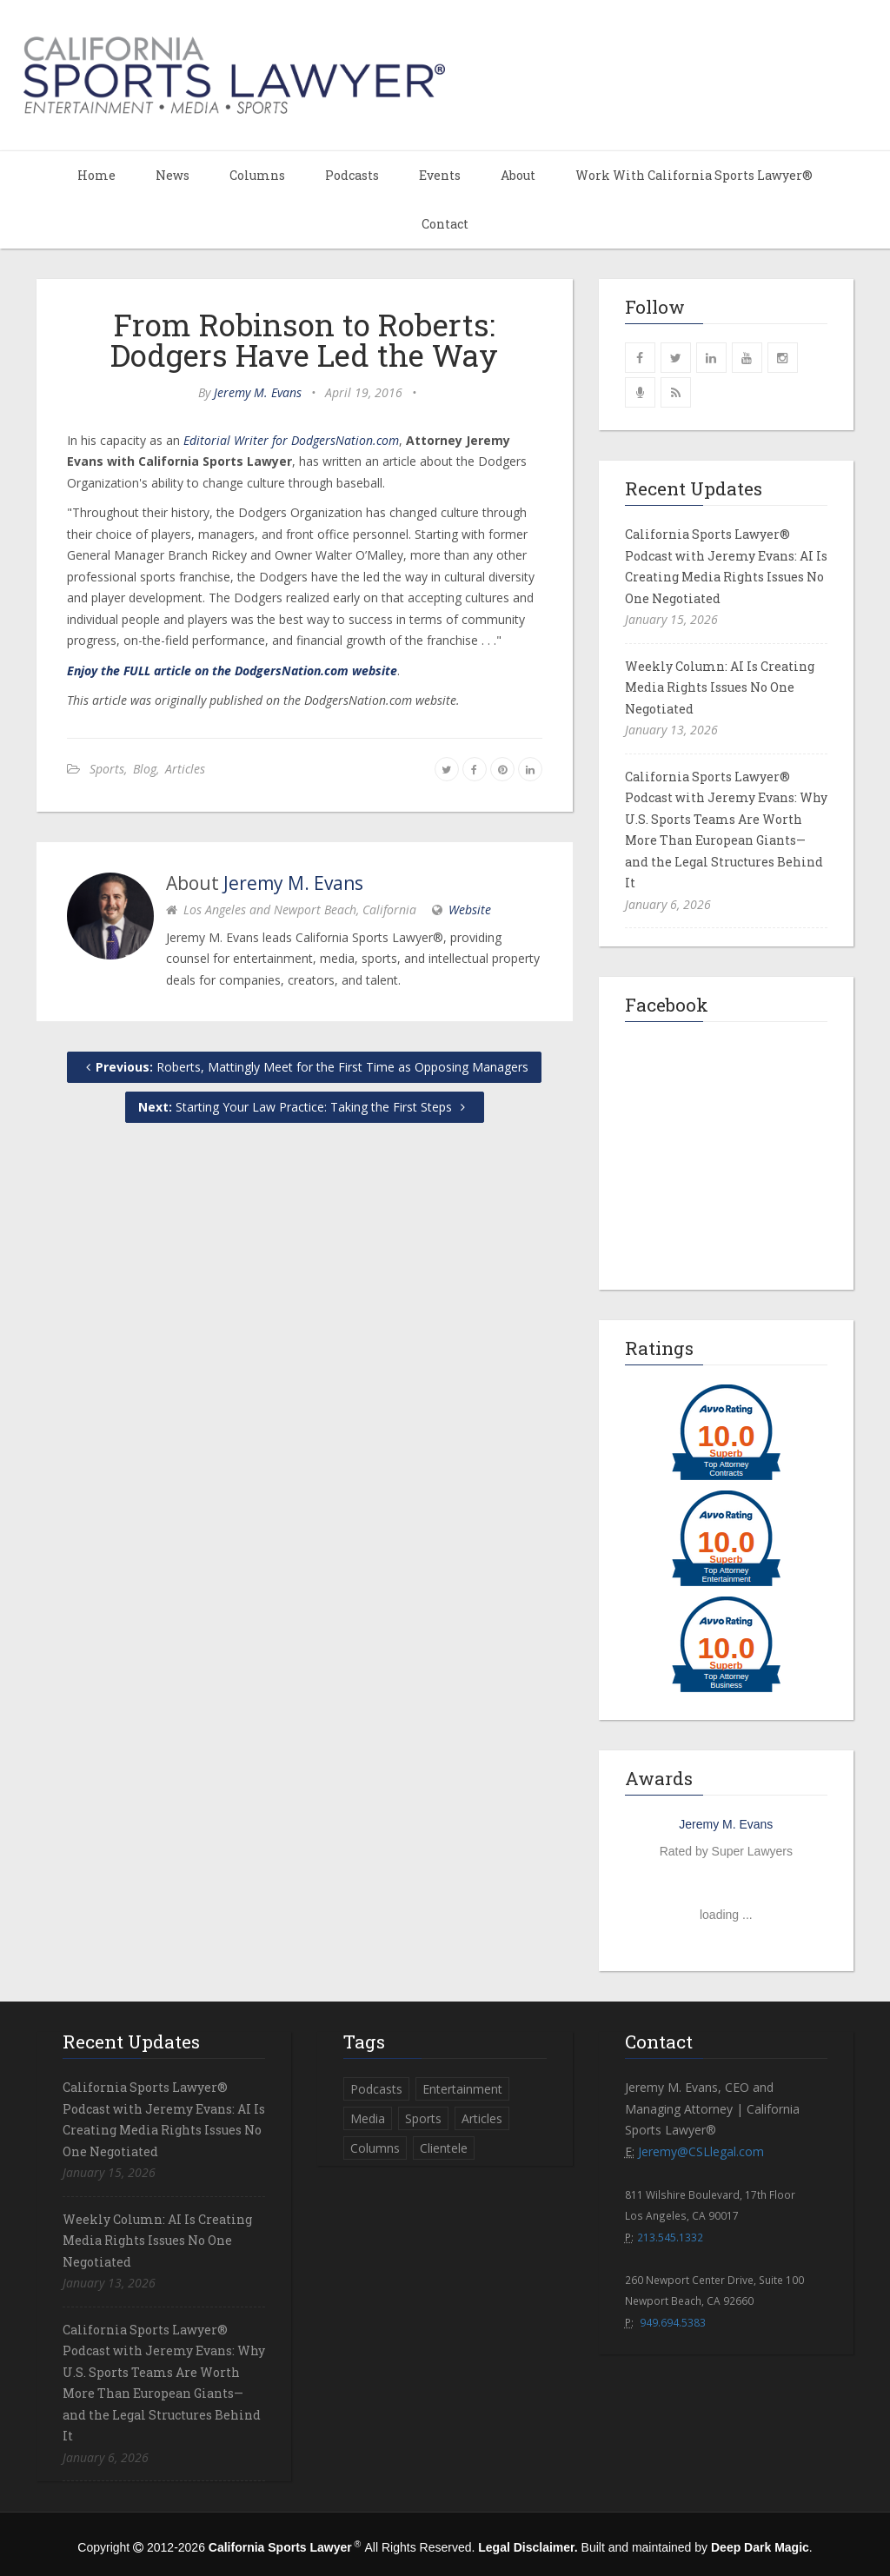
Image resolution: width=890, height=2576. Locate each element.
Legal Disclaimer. (527, 2547)
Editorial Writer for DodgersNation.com (291, 440)
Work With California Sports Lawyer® (694, 175)
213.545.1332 (670, 2237)
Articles (185, 768)
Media (367, 2118)
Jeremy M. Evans (258, 392)
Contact (445, 224)
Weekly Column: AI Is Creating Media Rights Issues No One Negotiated (719, 687)
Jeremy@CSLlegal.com (701, 2151)
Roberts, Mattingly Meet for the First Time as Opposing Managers (304, 1067)
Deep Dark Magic (760, 2547)
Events (440, 175)
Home (96, 175)
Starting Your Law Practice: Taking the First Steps (304, 1107)
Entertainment (462, 2089)
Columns (257, 175)
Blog (144, 768)
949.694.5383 (673, 2322)
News (172, 175)
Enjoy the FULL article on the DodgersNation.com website (232, 670)
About (518, 175)
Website (469, 909)
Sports (107, 768)
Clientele (444, 2148)
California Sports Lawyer (280, 2547)
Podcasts (352, 175)
